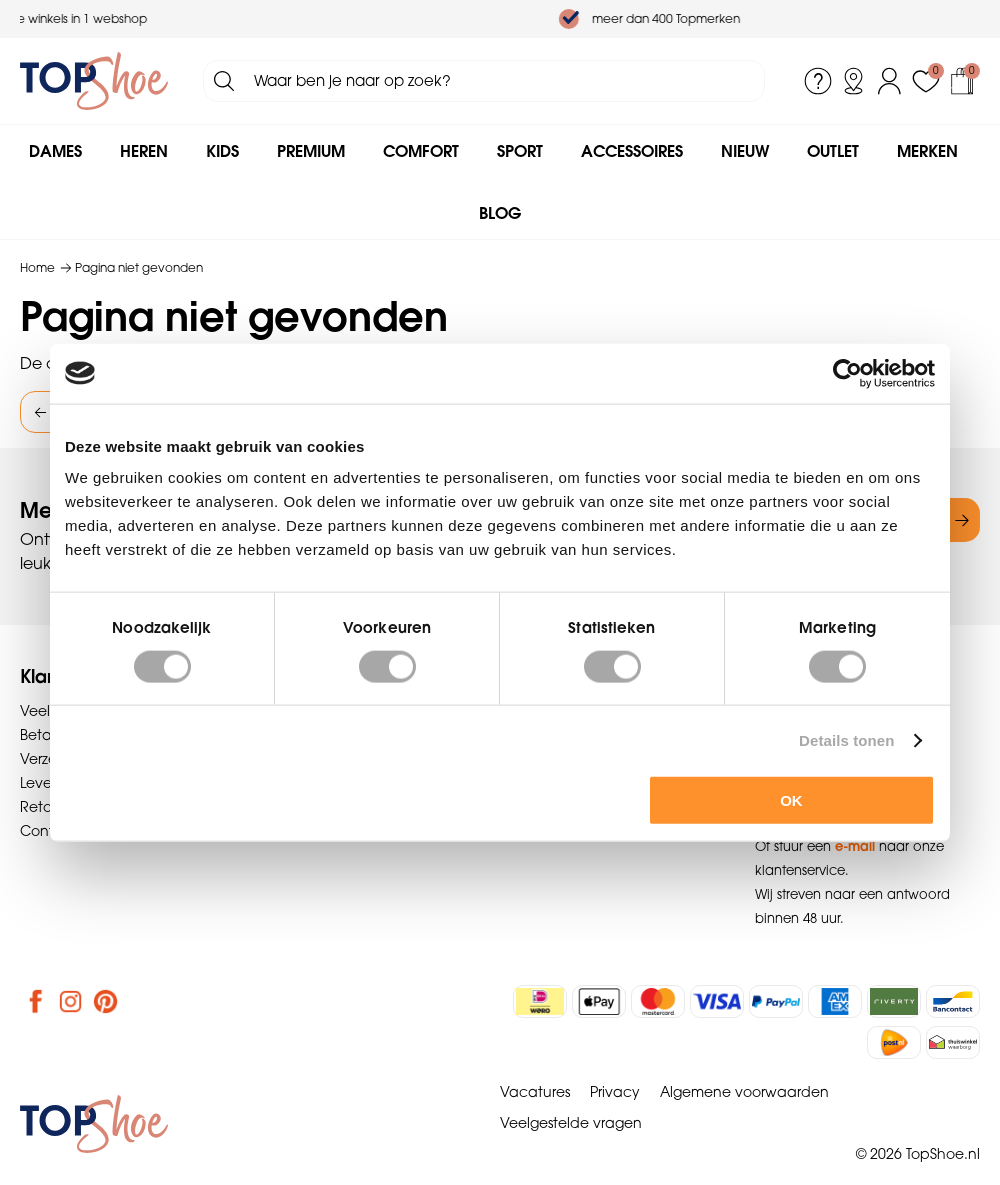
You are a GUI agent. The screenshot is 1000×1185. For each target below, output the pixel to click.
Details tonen (846, 739)
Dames (55, 151)
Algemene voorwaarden (744, 1092)
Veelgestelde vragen (571, 1123)
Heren (144, 151)
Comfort (421, 151)
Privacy (615, 1092)
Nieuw (745, 151)
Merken (927, 151)
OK (791, 800)
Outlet (833, 151)
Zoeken (224, 81)
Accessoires (632, 151)
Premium (311, 151)
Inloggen (890, 81)
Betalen (46, 735)
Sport (520, 151)
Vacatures (535, 1092)
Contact (49, 831)
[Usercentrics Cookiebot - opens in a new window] (847, 373)
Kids (222, 151)
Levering (48, 783)
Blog (500, 213)
